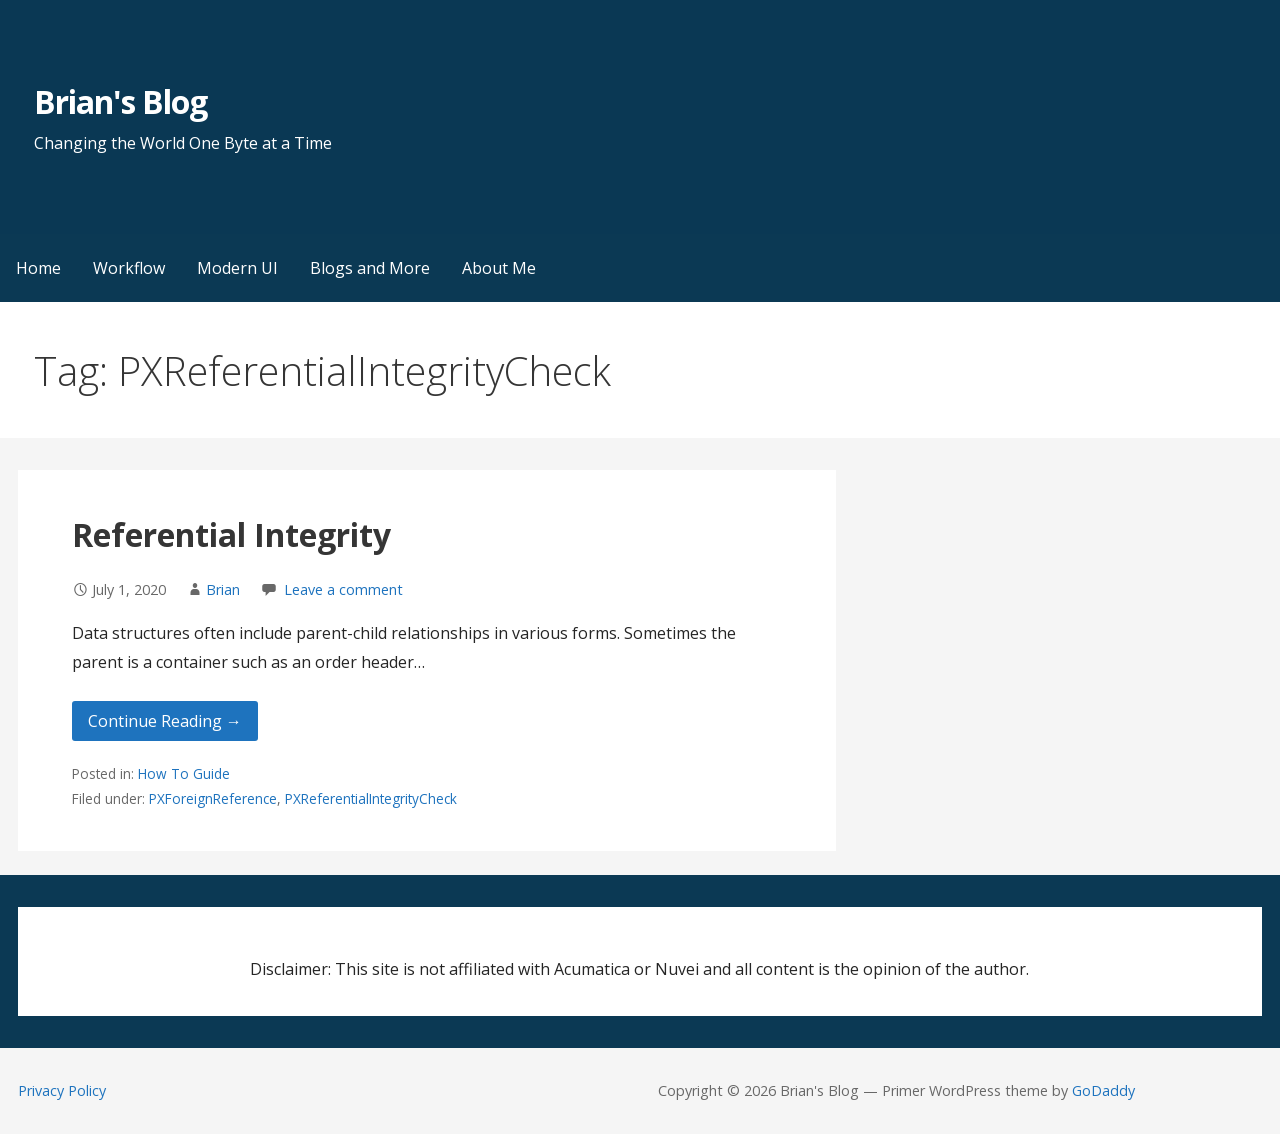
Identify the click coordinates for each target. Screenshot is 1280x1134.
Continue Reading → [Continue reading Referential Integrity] (165, 721)
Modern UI (237, 268)
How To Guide (184, 773)
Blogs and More (370, 268)
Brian (223, 589)
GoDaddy (1103, 1090)
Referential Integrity (231, 534)
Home (38, 268)
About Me (499, 268)
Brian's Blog (120, 101)
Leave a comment (343, 589)
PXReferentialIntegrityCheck (371, 798)
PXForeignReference (213, 798)
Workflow (129, 268)
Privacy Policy (62, 1090)
